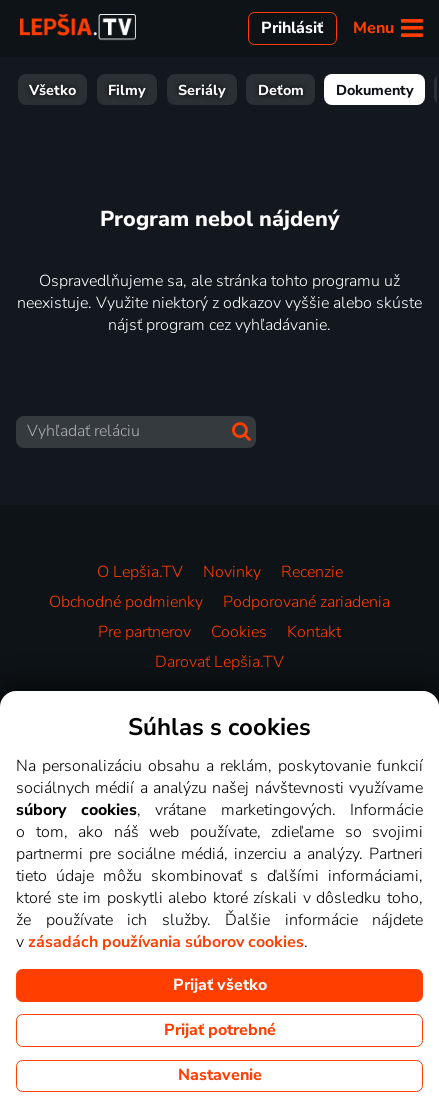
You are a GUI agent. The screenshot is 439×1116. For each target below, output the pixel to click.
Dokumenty (221, 90)
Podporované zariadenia (306, 602)
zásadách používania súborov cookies (166, 942)
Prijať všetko (220, 985)
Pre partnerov (144, 632)
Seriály (48, 90)
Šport (393, 90)
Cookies (239, 632)
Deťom (127, 90)
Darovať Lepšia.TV (219, 662)
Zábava (317, 90)
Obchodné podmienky (126, 602)
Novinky (232, 572)
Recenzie (312, 572)
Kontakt (314, 632)
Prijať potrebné (220, 1030)
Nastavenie (220, 1075)
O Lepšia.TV (140, 572)
